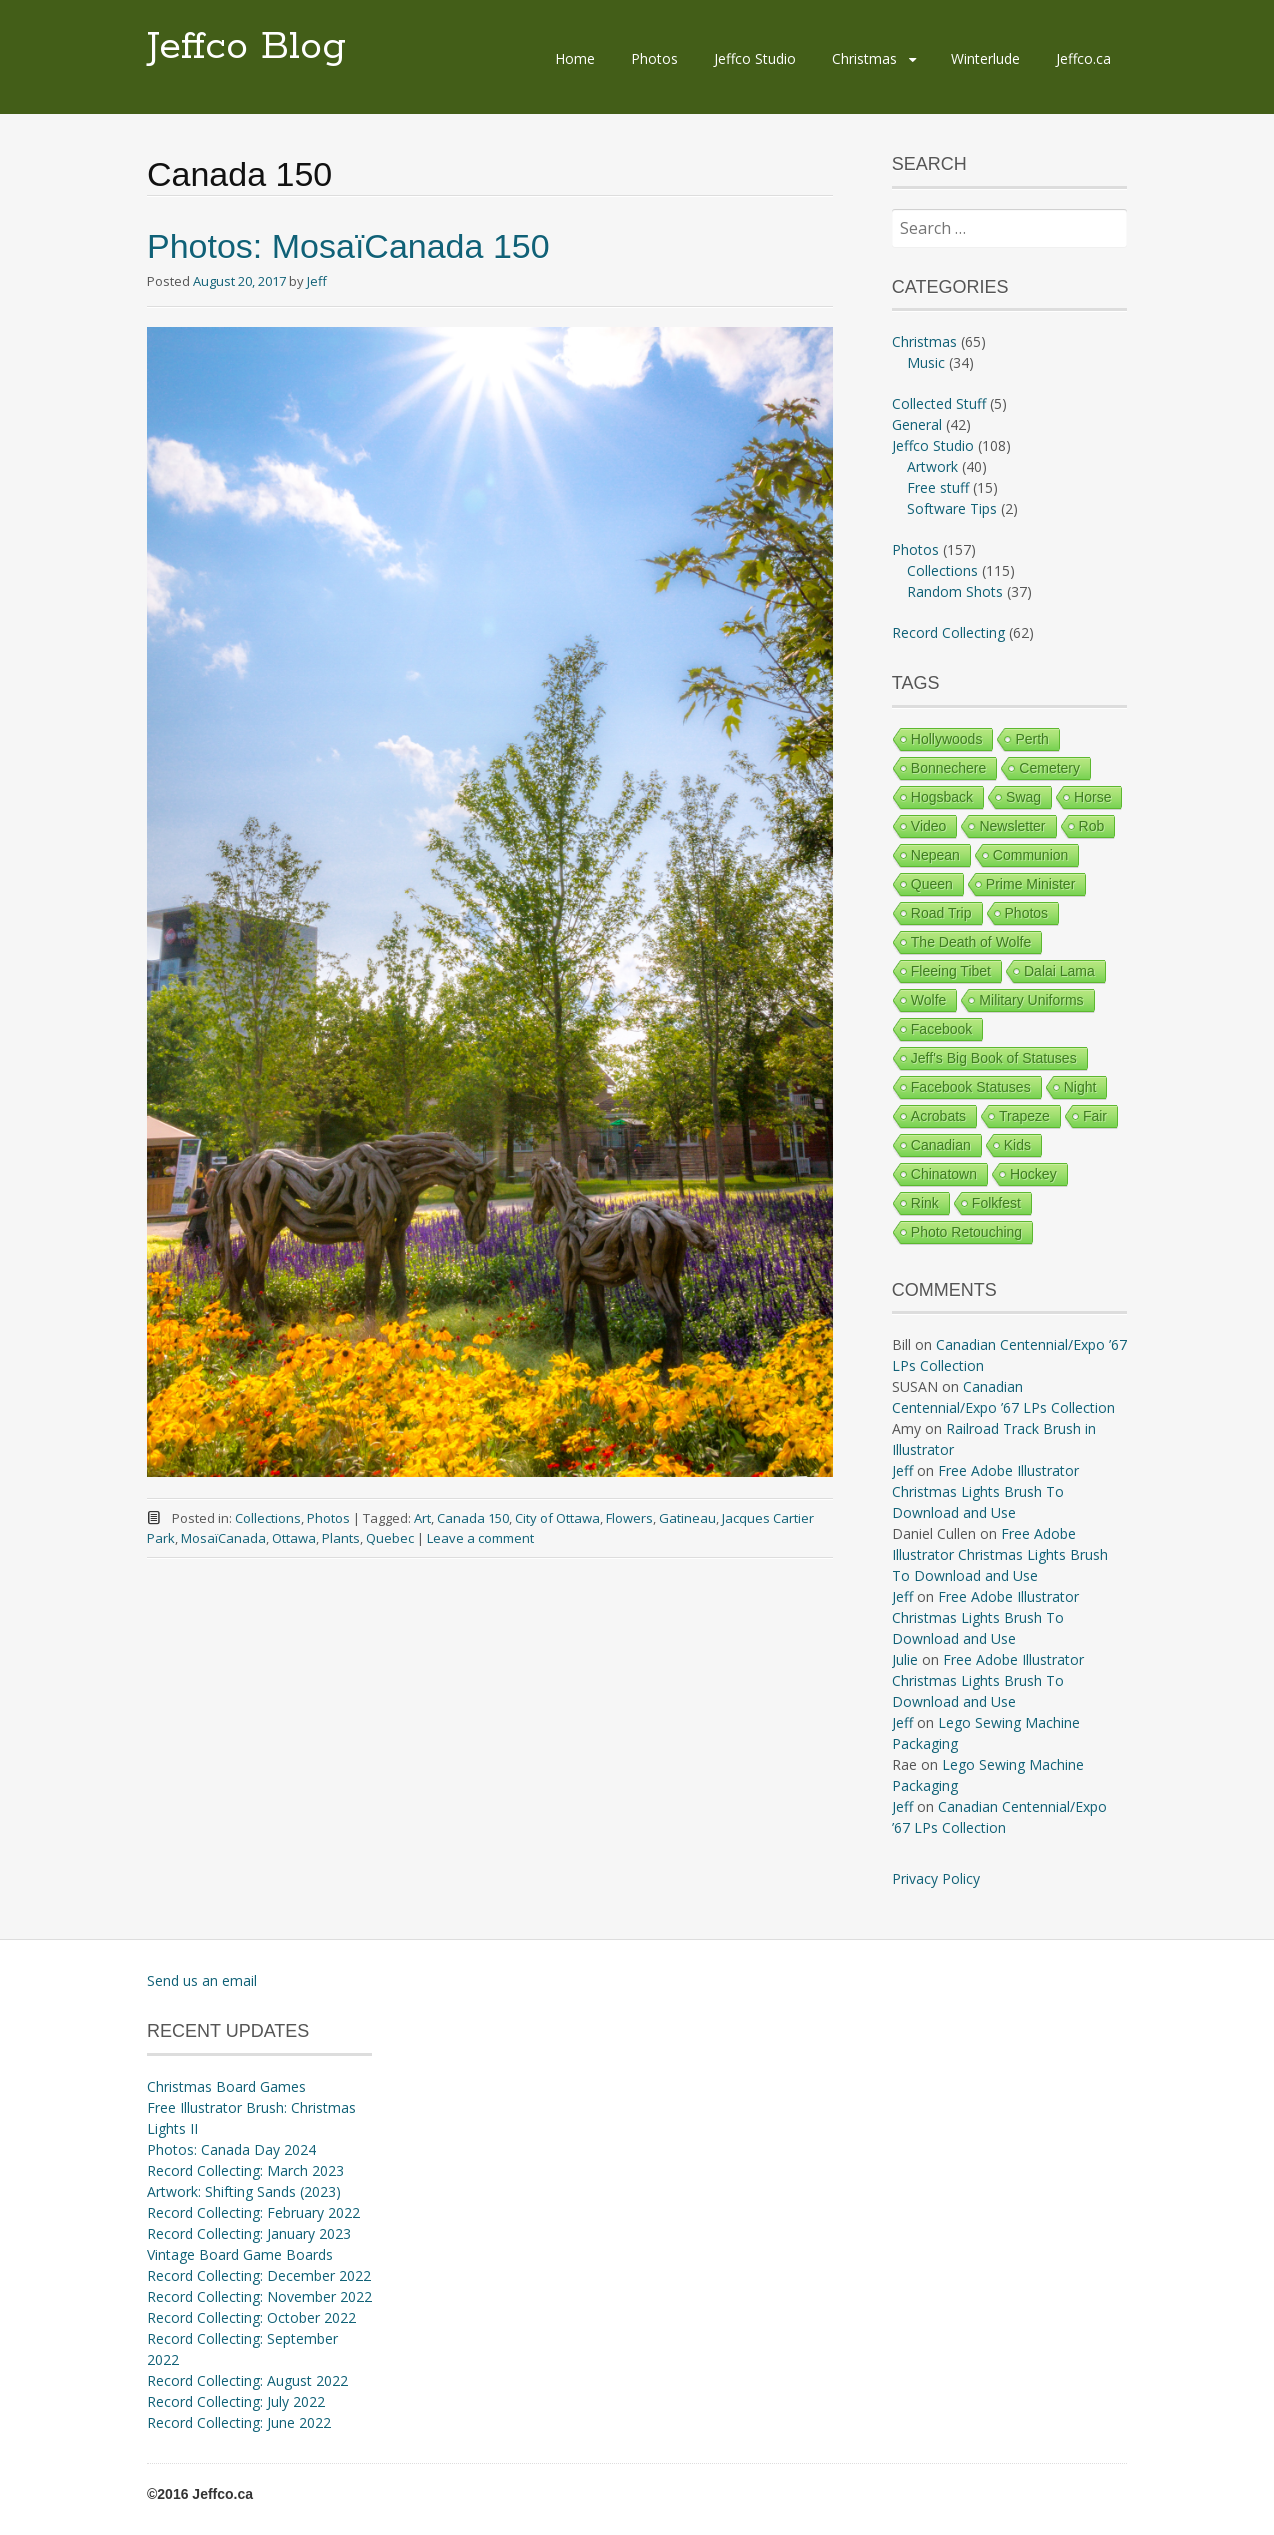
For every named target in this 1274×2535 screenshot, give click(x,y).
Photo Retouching (966, 1232)
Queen (932, 884)
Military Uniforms (1031, 1000)
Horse (1092, 797)
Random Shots (955, 591)
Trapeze (1024, 1116)
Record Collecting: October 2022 (251, 2317)
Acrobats (938, 1116)
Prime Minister (1030, 884)
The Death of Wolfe (971, 942)
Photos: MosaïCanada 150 (348, 246)
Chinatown (944, 1174)
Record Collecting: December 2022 (259, 2275)
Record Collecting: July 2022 (236, 2401)
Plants (341, 1538)
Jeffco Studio (755, 58)
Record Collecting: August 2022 (247, 2380)
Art (422, 1518)
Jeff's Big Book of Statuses (994, 1058)
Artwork (932, 466)
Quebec (390, 1538)
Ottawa (294, 1538)
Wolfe (929, 1000)
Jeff (317, 281)
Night (1080, 1087)
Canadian (941, 1145)
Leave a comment (480, 1538)
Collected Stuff (939, 403)
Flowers (629, 1518)
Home (575, 58)
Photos (654, 58)
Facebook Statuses (971, 1087)
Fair (1095, 1116)
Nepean (935, 855)
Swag (1023, 797)
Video (929, 826)
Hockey (1033, 1174)
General (917, 424)
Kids (1017, 1145)
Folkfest (996, 1203)
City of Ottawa (557, 1518)
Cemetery (1049, 768)
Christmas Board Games (226, 2086)
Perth (1031, 739)
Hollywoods (947, 739)
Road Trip (941, 913)
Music (926, 362)
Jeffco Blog (246, 47)
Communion (1030, 855)
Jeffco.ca (1083, 58)
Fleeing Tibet (951, 971)
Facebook (941, 1029)
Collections (268, 1518)
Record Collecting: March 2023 (245, 2170)
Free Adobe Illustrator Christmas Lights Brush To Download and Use (985, 1491)
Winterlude (985, 58)
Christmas (864, 58)
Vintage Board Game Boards (240, 2254)
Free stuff (938, 487)
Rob (1092, 826)
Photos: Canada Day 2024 (231, 2149)
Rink (925, 1203)
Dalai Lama (1059, 971)
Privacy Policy (936, 1878)
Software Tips (952, 508)
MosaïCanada (223, 1538)
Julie (905, 1659)
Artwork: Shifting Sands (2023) (244, 2191)
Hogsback (942, 797)
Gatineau (687, 1518)
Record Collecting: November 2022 (259, 2296)
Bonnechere (949, 768)
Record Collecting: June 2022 (239, 2422)
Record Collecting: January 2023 (249, 2233)
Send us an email (202, 1980)
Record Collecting (948, 632)
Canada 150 (473, 1518)
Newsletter (1012, 826)
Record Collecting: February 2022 (253, 2212)
